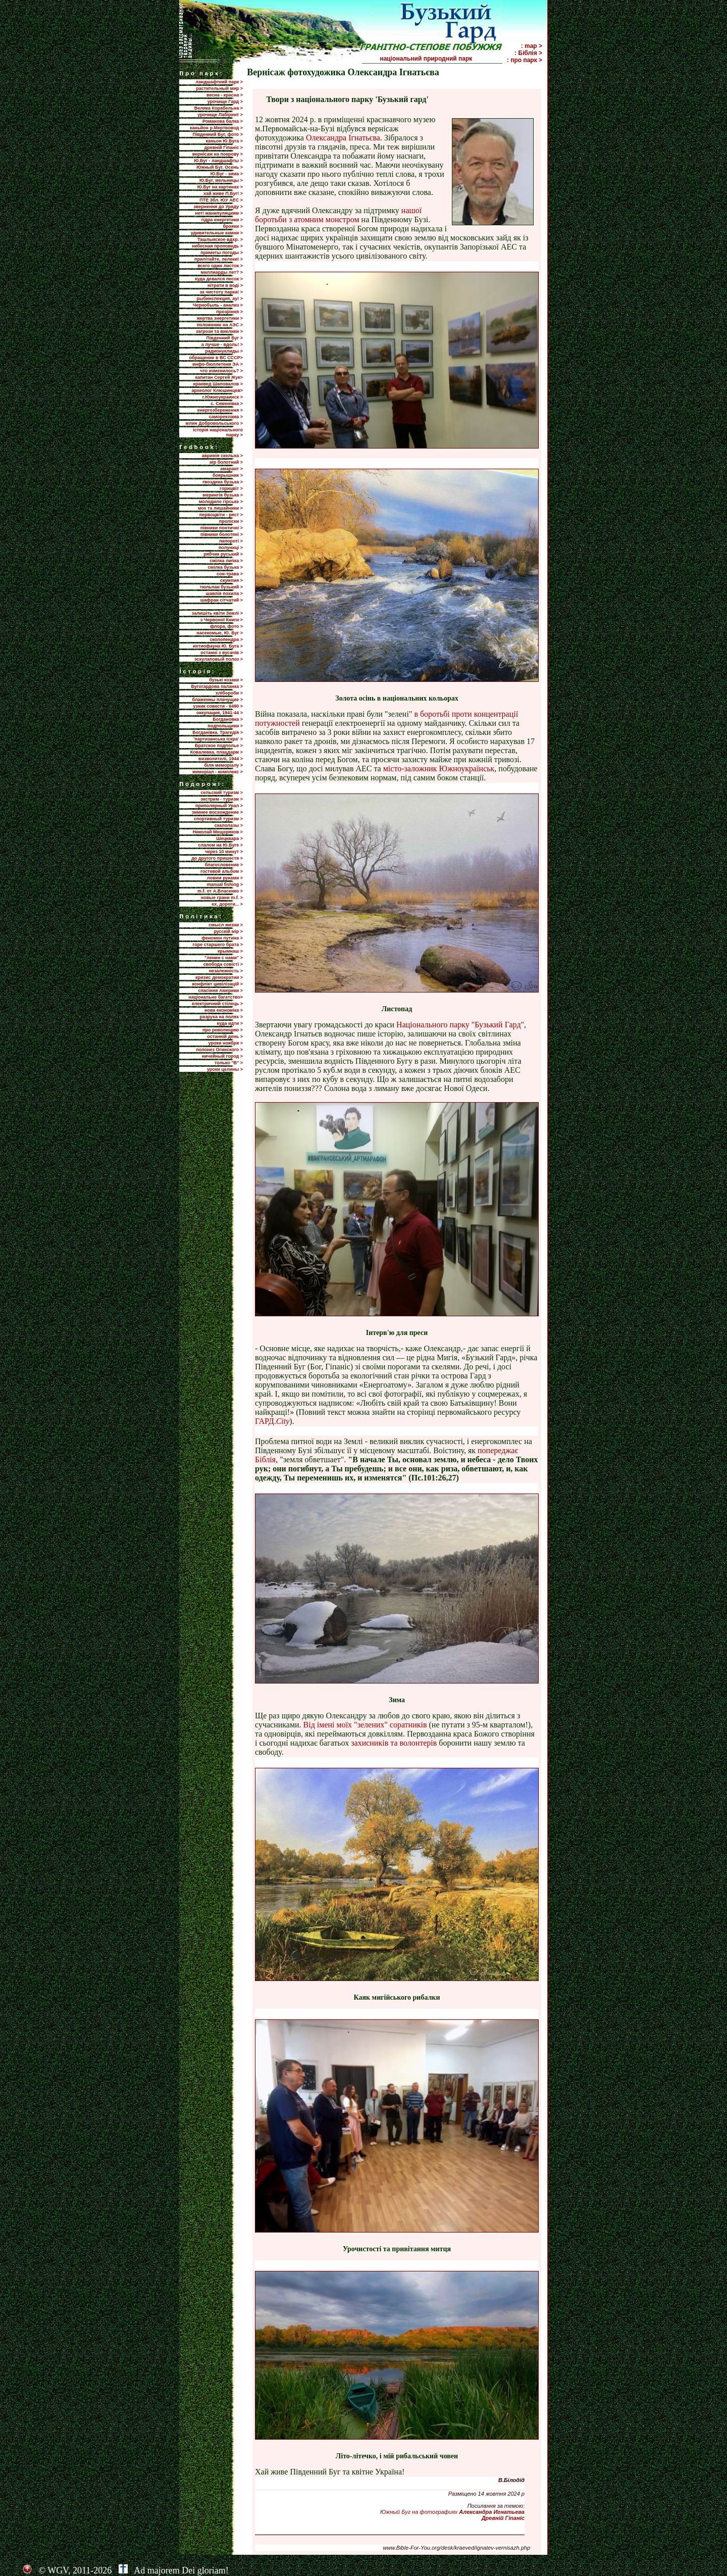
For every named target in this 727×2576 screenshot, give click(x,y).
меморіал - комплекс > (217, 771)
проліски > (231, 521)
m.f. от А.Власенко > (220, 891)
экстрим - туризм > (221, 799)
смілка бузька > (225, 567)
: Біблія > (528, 53)
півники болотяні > (221, 534)
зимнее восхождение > (217, 812)
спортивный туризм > (218, 818)
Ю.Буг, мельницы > (221, 180)
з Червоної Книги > (221, 619)
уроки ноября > (226, 1043)
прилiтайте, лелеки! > (218, 259)
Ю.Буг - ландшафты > (218, 160)
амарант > (231, 468)
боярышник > (228, 475)
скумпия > (231, 580)
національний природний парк (440, 58)
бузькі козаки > (226, 679)
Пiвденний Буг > (224, 337)
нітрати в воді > (225, 285)
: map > (531, 45)
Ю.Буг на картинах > (220, 186)
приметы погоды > (221, 252)
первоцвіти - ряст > (221, 514)
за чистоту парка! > (221, 291)
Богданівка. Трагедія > (217, 732)
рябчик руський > (223, 554)
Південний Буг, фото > (217, 134)
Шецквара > (229, 838)
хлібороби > (229, 693)
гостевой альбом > (221, 871)
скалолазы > (229, 825)
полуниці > (231, 547)
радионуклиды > (224, 351)
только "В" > (229, 1062)
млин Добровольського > (214, 423)
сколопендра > (226, 639)
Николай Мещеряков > (218, 831)
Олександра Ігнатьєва (343, 137)
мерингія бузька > (222, 495)
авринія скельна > (222, 455)
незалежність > (226, 970)
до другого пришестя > (217, 858)
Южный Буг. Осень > (219, 167)
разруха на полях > (221, 1016)
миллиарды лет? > (222, 272)
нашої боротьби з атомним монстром (338, 215)
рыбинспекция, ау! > (219, 298)
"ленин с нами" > (223, 957)
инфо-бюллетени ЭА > (217, 364)
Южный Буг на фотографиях (452, 2512)
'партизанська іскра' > (218, 738)
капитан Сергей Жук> (219, 377)
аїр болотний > (226, 462)
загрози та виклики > (219, 331)
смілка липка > (226, 560)
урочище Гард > (225, 101)
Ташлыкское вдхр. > (220, 239)
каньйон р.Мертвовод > (216, 127)
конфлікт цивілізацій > (217, 983)
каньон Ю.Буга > (224, 140)
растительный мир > (219, 88)
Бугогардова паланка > (217, 686)
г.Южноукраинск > (222, 397)
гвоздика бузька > (222, 481)
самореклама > (226, 416)
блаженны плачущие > (217, 699)
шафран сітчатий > (221, 600)
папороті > (231, 540)
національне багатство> (215, 997)
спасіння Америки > (220, 990)
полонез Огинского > (219, 1049)
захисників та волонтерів (394, 1743)
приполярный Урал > (219, 805)
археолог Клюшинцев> (217, 390)
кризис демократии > (219, 977)
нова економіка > (223, 1010)
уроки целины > (225, 1069)
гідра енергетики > (222, 219)
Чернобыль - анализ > (218, 305)
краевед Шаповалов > (218, 383)
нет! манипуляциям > (219, 213)
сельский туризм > (221, 792)
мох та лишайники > (220, 508)
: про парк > (524, 60)
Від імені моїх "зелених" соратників (366, 1724)
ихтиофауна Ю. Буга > (218, 646)
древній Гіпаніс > (223, 147)
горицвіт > (231, 488)
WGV (57, 2570)
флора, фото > (226, 626)
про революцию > (222, 1029)
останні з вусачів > (221, 652)
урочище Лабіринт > (220, 114)
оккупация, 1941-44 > (219, 712)
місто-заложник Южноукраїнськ (439, 768)
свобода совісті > (223, 964)
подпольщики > (225, 725)
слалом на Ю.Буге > (220, 845)
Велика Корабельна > (218, 108)
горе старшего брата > (218, 944)
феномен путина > (222, 937)
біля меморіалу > (223, 765)
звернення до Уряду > (218, 206)
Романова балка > (222, 121)
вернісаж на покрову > (217, 154)
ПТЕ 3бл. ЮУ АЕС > (221, 200)
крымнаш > (230, 951)
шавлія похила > (224, 593)
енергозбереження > (220, 410)
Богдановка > (228, 719)
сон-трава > (230, 573)
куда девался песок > (219, 278)
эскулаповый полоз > (218, 659)
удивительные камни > (217, 232)
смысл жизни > (226, 924)
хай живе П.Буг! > (223, 193)
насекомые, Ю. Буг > (219, 632)
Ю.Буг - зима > (227, 173)
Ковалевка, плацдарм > (216, 752)
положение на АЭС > (220, 324)
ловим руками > (225, 877)
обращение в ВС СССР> (216, 357)
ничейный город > (222, 1056)
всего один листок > (220, 265)
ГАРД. (272, 1421)
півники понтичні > (221, 527)
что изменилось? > (221, 370)
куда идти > (230, 1023)
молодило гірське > (221, 501)
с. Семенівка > (227, 403)
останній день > (225, 1036)
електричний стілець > (217, 1003)
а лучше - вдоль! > (222, 344)
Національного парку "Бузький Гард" (460, 1024)
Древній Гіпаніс (503, 2518)
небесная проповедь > (217, 246)
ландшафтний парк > (219, 81)
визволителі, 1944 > (220, 758)
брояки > (233, 226)
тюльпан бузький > (221, 586)
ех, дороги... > (227, 904)
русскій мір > (228, 931)
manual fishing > (225, 884)
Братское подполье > (219, 745)
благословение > (224, 864)
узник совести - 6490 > (218, 706)
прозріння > (229, 311)
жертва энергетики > (220, 318)
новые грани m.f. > (222, 897)
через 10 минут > (224, 851)
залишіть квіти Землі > (217, 613)
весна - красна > (224, 94)
